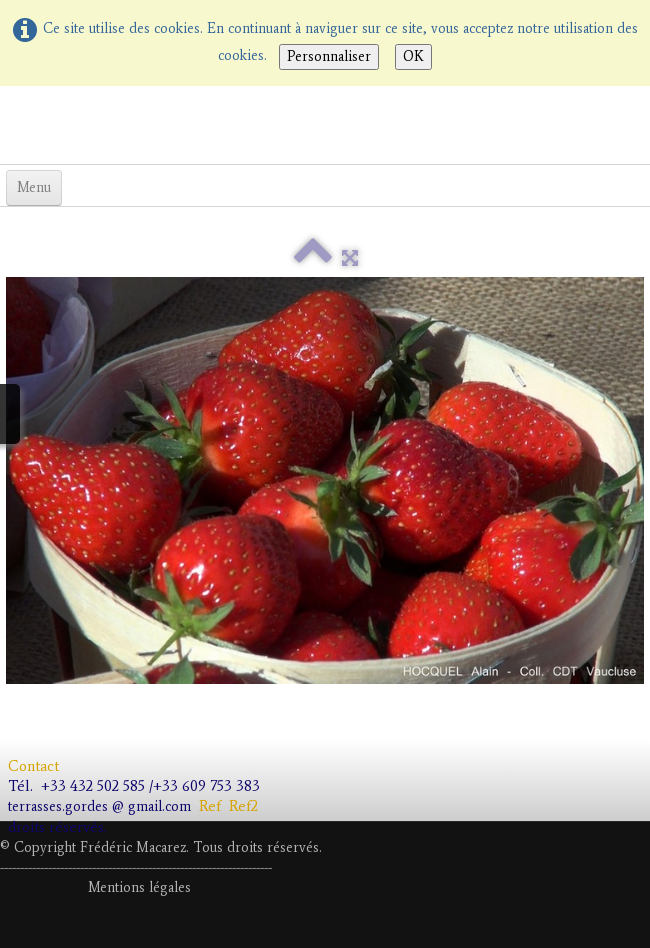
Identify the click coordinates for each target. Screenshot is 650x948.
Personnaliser (329, 56)
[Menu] (34, 188)
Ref (210, 806)
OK (413, 56)
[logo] (7, 123)
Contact (35, 766)
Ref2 (247, 806)
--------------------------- (134, 867)
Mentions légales (139, 887)
